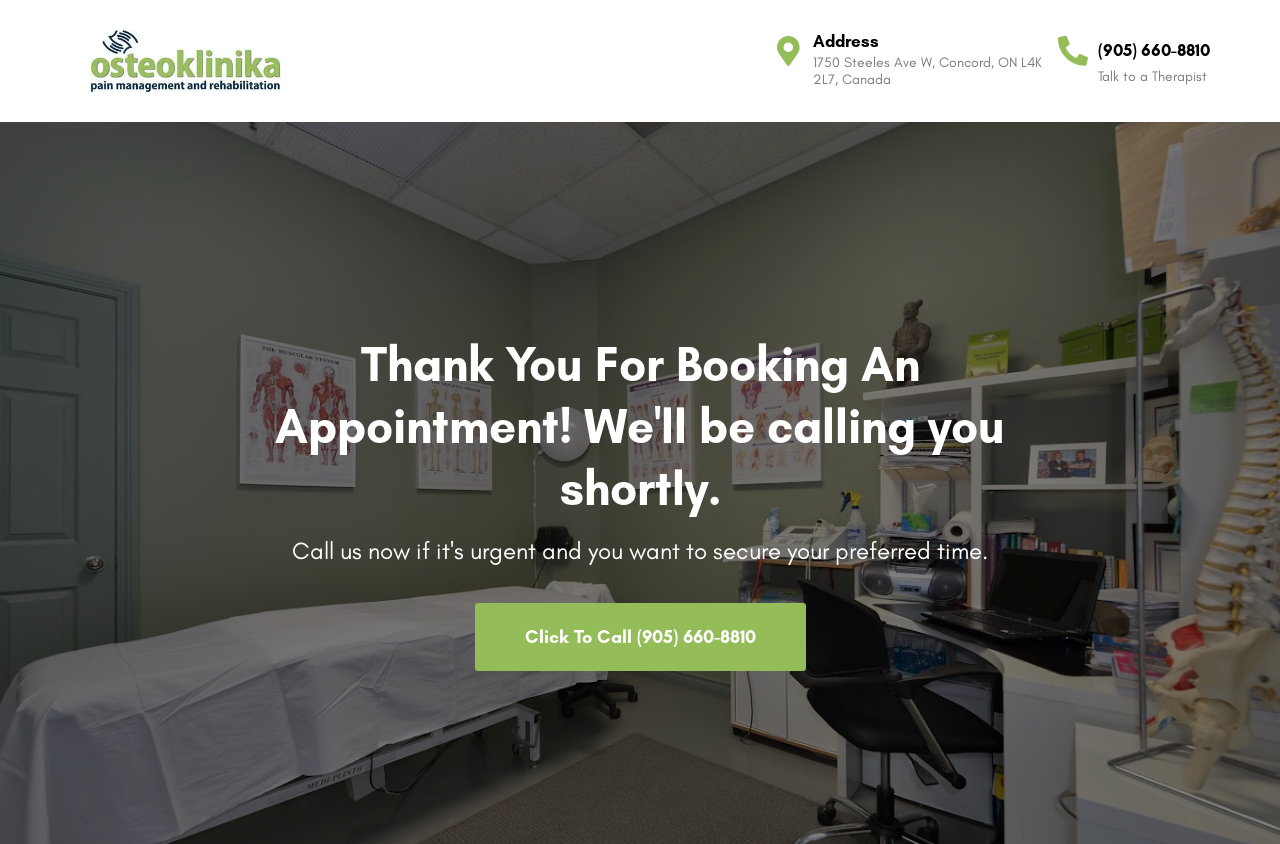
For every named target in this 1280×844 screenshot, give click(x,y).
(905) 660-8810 (1154, 50)
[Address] (788, 51)
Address (846, 41)
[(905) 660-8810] (1073, 51)
